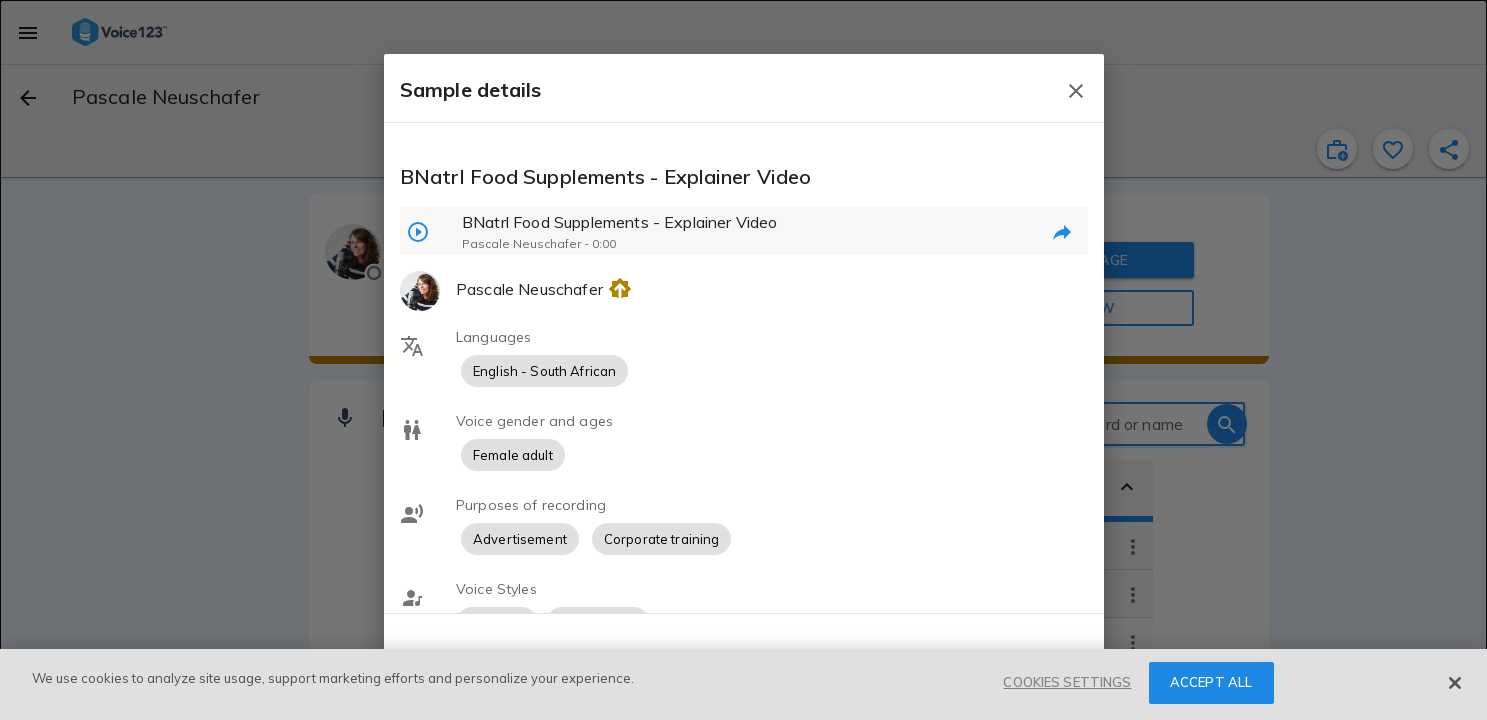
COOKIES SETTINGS (1067, 682)
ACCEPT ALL (1211, 682)
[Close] (1455, 683)
